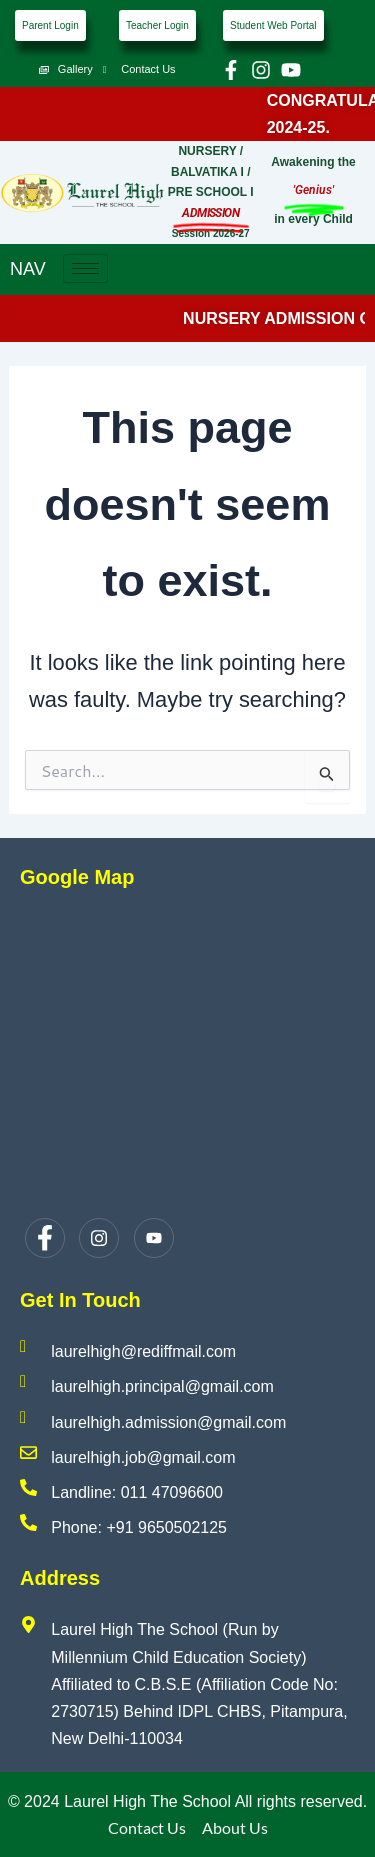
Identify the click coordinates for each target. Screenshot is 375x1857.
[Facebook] (45, 1238)
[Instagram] (99, 1238)
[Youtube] (154, 1238)
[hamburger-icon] (85, 268)
